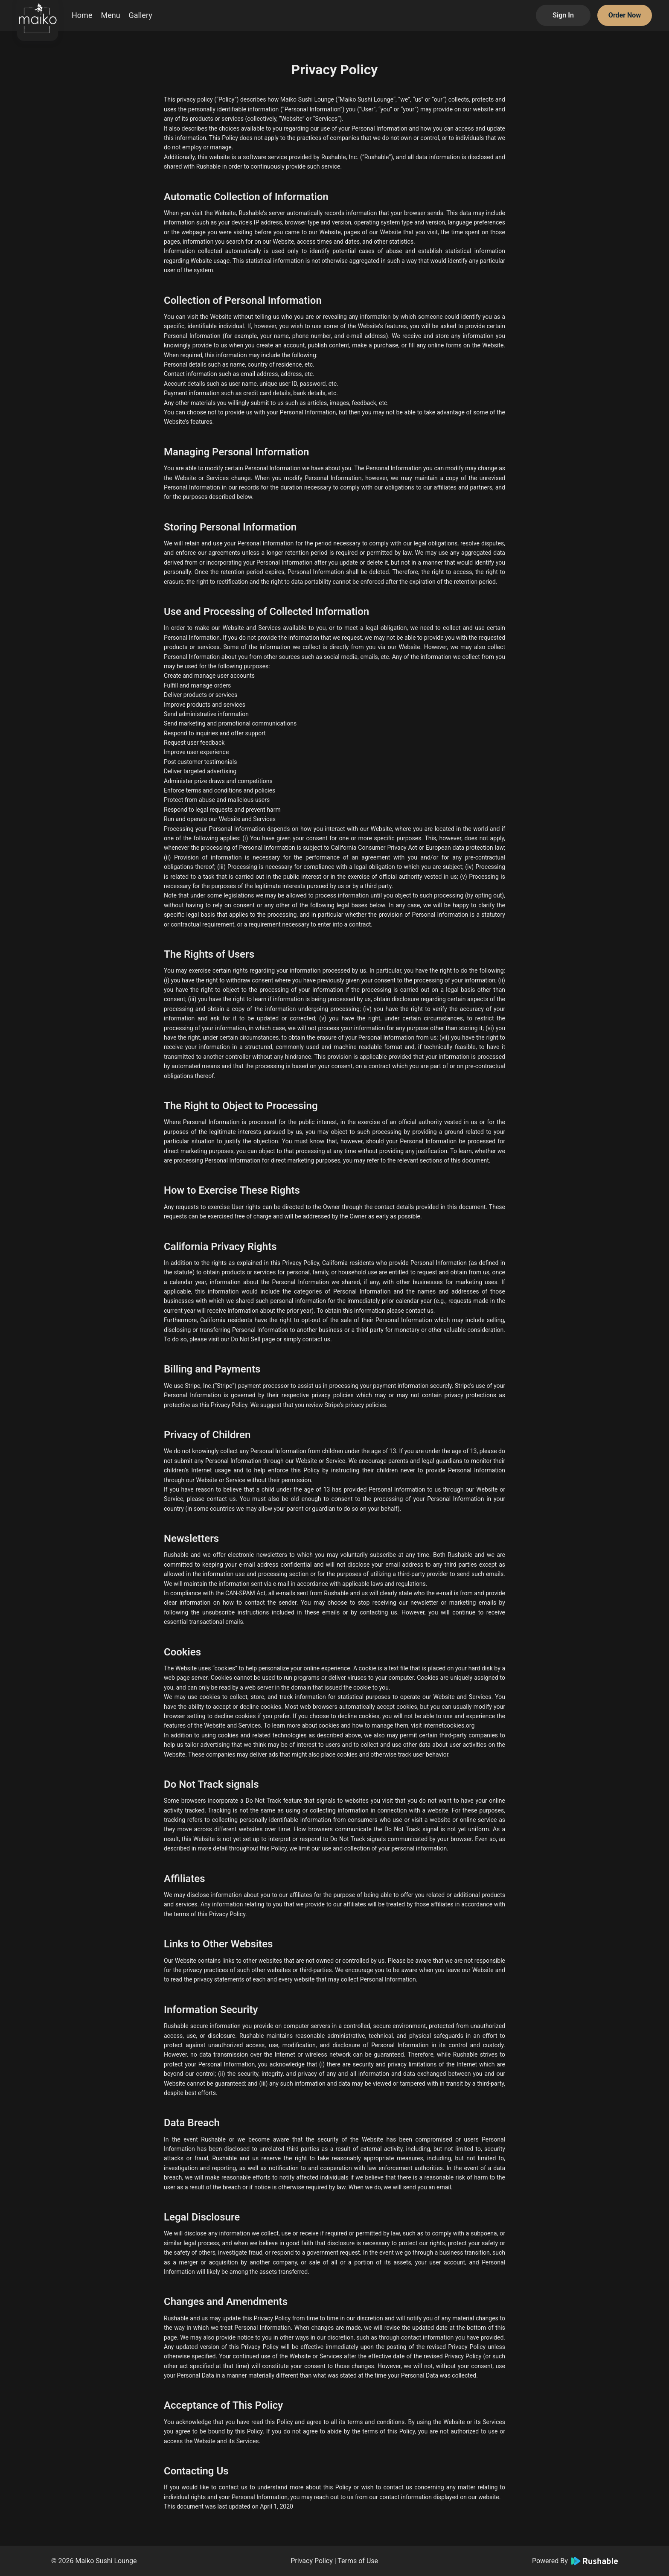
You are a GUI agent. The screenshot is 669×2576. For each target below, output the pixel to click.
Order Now (624, 15)
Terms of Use (357, 2561)
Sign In (563, 15)
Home (82, 15)
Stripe (224, 1385)
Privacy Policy (312, 2561)
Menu (110, 15)
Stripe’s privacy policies (355, 1405)
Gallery (140, 15)
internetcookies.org (448, 1725)
